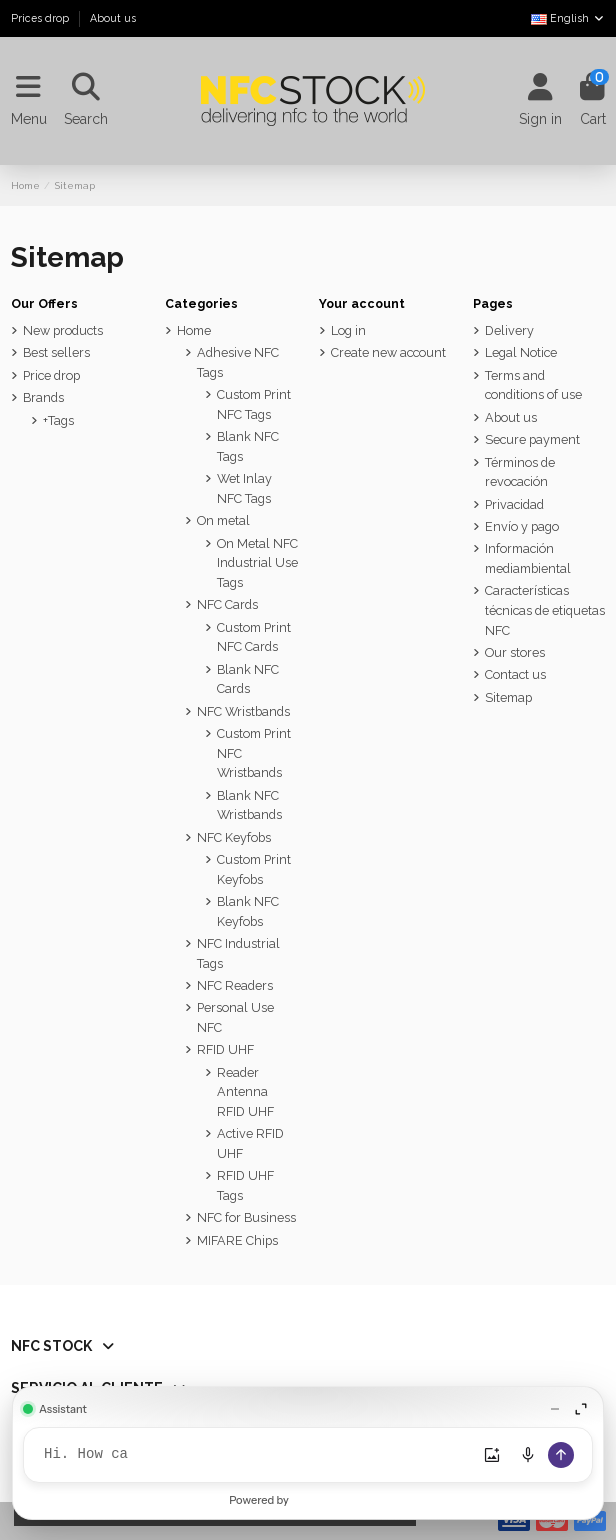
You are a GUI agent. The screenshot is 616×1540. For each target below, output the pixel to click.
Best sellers (56, 352)
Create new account (388, 352)
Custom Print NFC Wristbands (254, 753)
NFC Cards (227, 604)
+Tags (58, 420)
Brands (43, 397)
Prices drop (41, 18)
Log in (348, 330)
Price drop (51, 375)
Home (194, 330)
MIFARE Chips (237, 1240)
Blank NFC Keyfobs (248, 911)
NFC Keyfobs (234, 837)
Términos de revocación (520, 472)
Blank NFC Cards (248, 679)
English (568, 18)
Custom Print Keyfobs (254, 869)
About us (113, 18)
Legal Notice (521, 352)
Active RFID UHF (250, 1143)
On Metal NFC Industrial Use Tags (257, 563)
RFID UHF (225, 1049)
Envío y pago (522, 526)
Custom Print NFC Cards (254, 637)
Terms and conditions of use (533, 385)
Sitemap (508, 697)
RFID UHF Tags (245, 1185)
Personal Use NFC (235, 1017)
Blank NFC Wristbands (249, 805)
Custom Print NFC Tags (254, 404)
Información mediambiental (528, 558)
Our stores (515, 652)
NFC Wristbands (243, 711)
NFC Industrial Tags (238, 953)
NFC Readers (235, 985)
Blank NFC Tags (248, 446)
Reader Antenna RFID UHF (245, 1092)
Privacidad (514, 504)
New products (63, 330)
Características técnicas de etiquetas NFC (545, 610)
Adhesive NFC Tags (238, 362)
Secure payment (532, 439)
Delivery (509, 330)
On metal (223, 520)
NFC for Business (246, 1217)
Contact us (515, 674)
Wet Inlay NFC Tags (244, 488)
